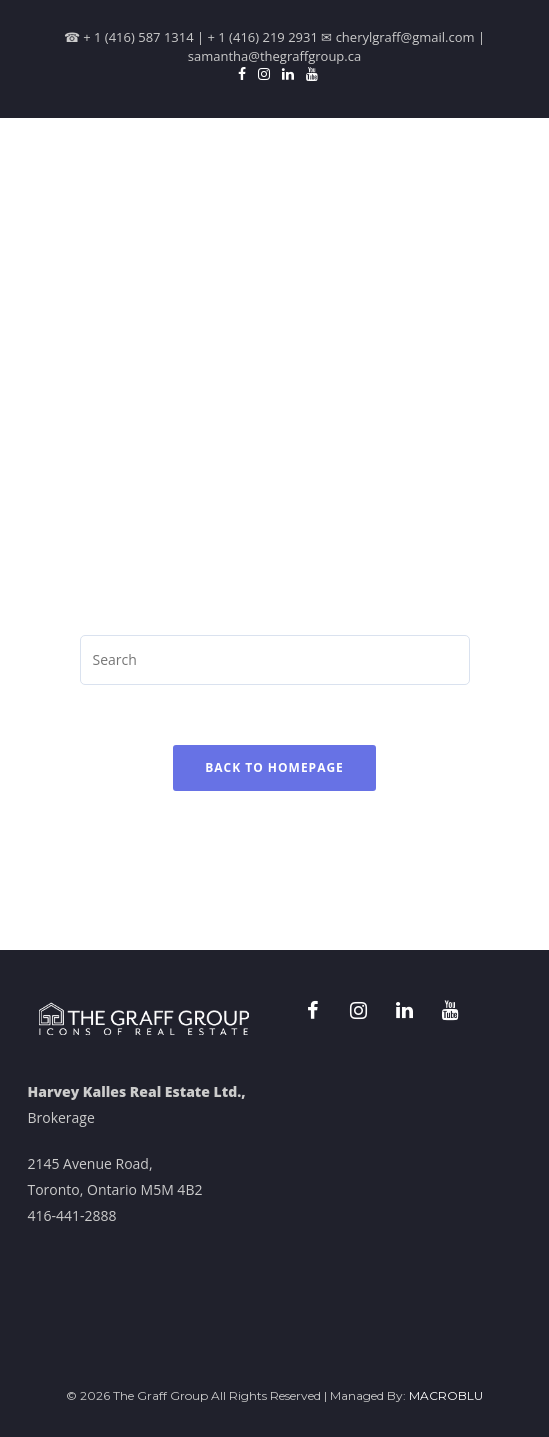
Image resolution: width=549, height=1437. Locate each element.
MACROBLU (446, 1395)
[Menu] (506, 162)
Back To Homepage (274, 767)
